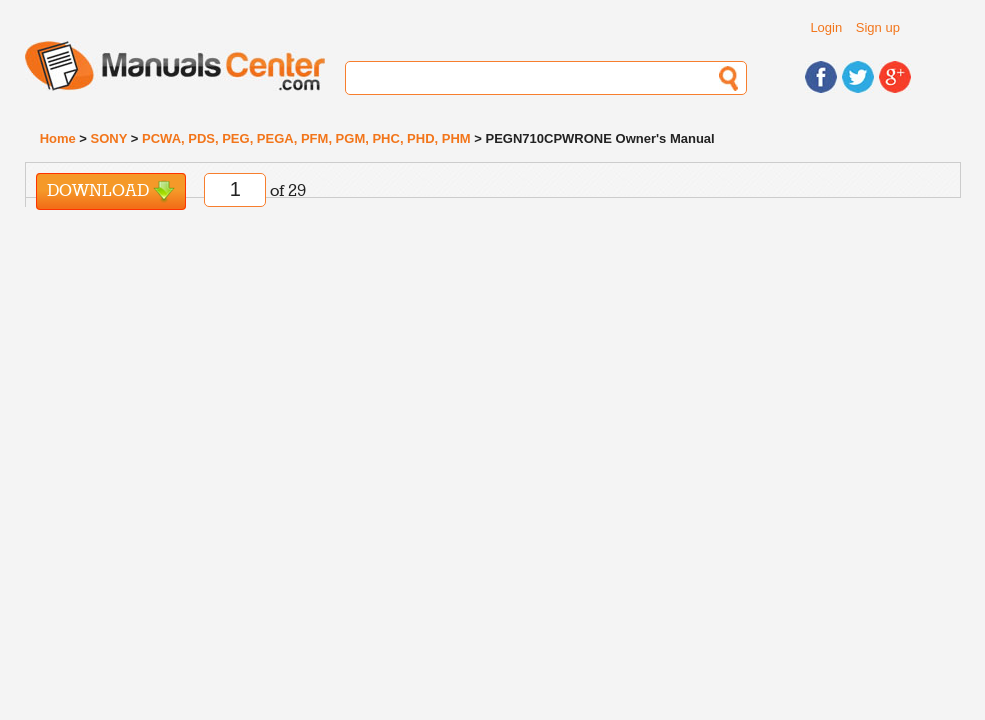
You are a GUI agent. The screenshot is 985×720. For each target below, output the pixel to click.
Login (826, 27)
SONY (109, 138)
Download (111, 191)
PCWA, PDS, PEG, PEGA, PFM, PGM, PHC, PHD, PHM (306, 138)
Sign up (878, 27)
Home (58, 138)
